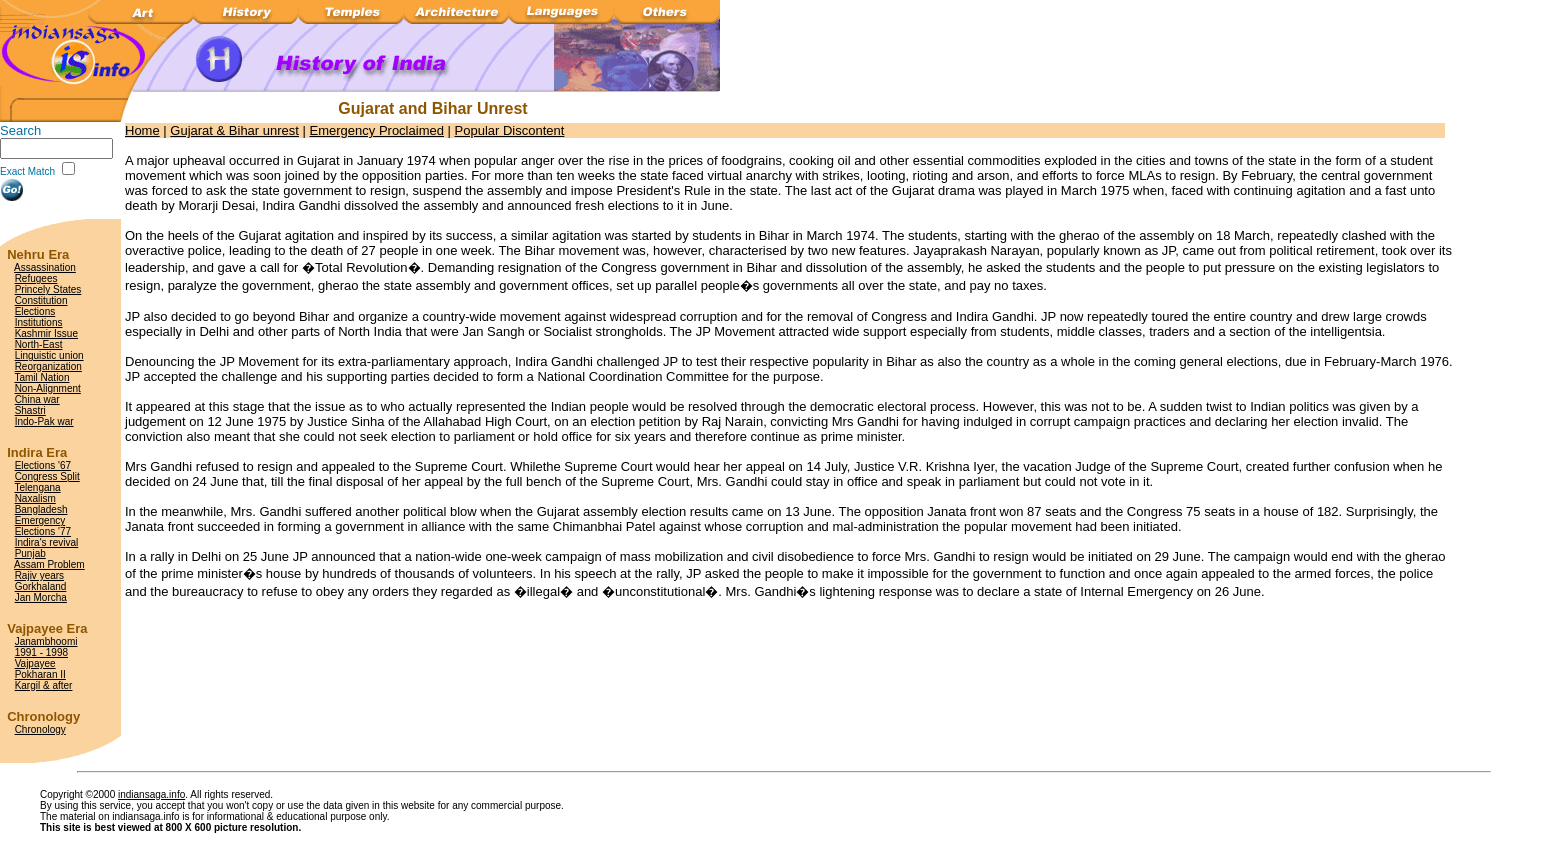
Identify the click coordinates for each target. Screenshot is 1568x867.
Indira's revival (47, 542)
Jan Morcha (41, 597)
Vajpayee (35, 663)
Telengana (37, 487)
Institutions (39, 322)
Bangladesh (41, 509)
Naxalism (35, 498)
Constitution (41, 300)
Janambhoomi (46, 641)
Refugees (36, 278)
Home (142, 130)
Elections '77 (43, 531)
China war (37, 399)
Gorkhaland (41, 586)
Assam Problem (49, 564)
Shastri (30, 410)
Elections (35, 311)
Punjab (30, 553)
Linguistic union (49, 355)
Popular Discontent (510, 130)
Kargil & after (44, 685)
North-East (39, 344)
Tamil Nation (41, 377)
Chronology (40, 729)
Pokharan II (40, 674)
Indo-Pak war (44, 421)
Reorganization (48, 366)
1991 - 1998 (41, 652)
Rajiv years (39, 575)
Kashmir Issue (46, 333)
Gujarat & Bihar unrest (234, 130)
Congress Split (47, 476)
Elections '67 (43, 465)
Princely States (48, 289)
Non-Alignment (48, 388)
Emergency (40, 520)
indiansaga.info (151, 794)
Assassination (45, 267)
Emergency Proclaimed (377, 130)
